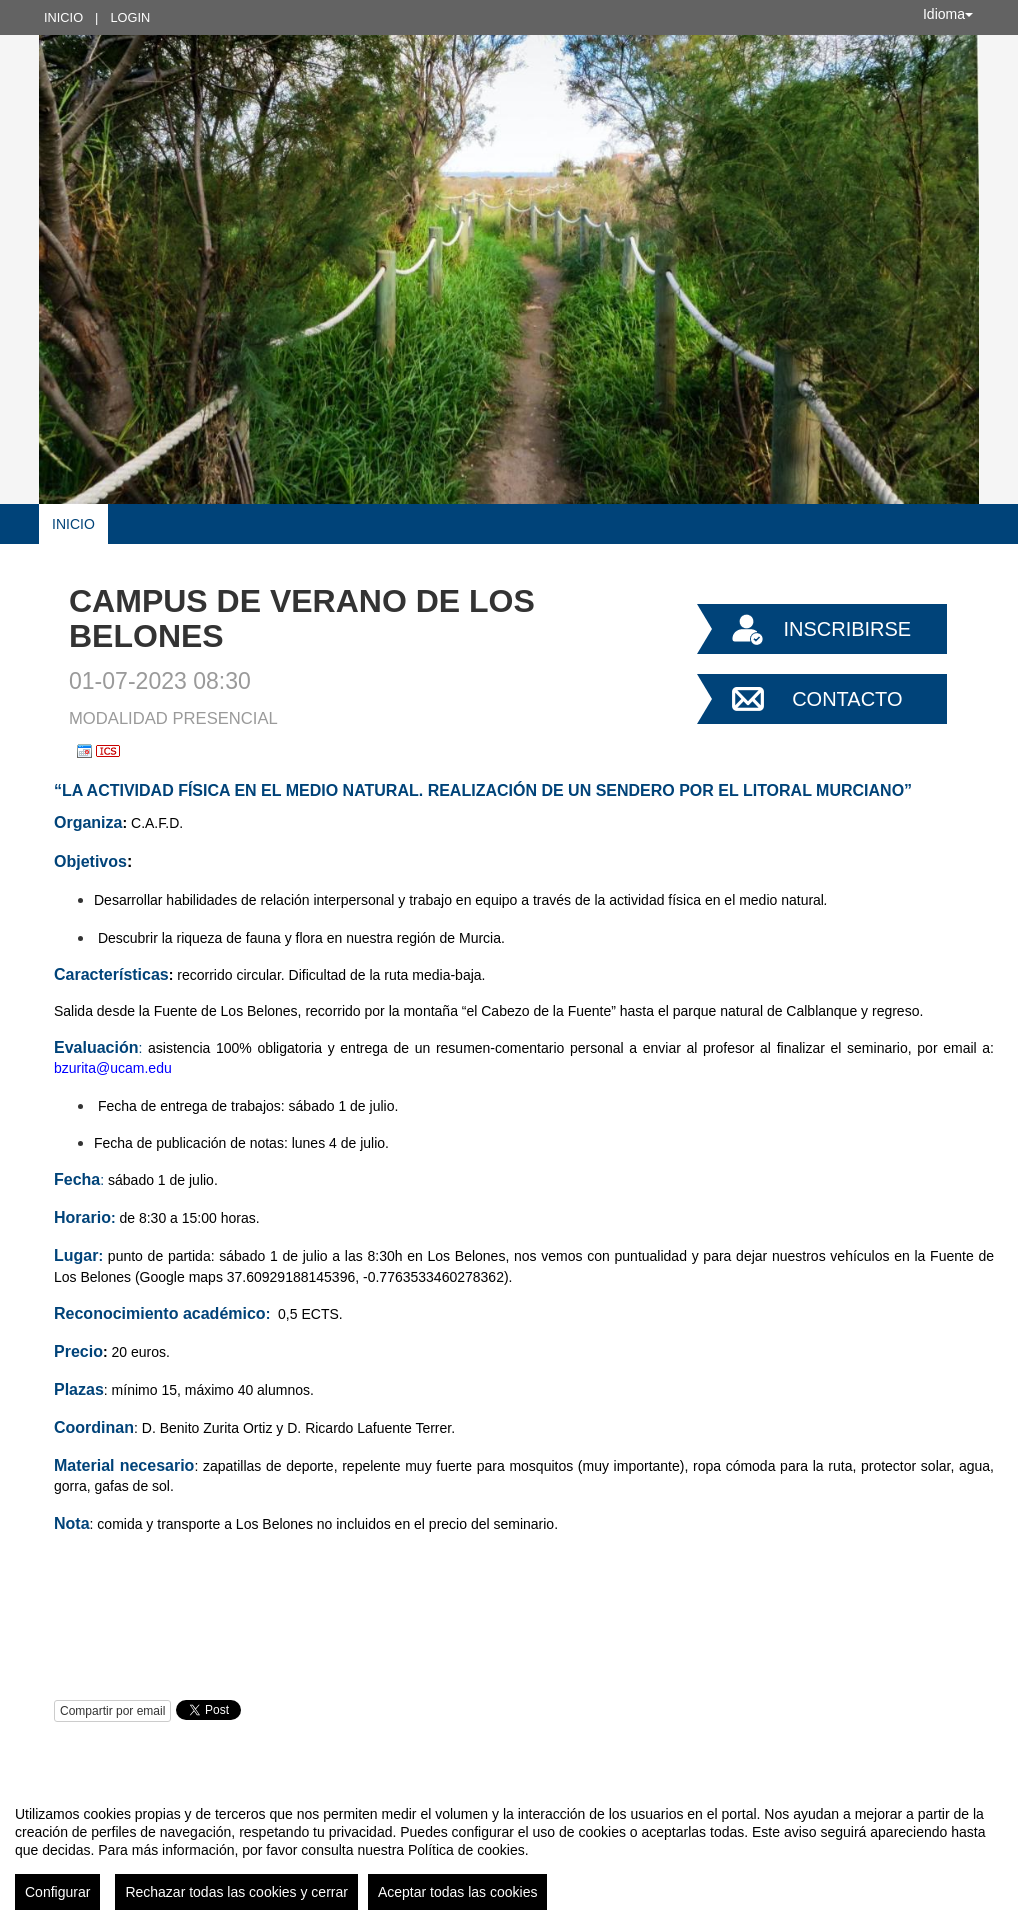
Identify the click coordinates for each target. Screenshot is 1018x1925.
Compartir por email (112, 1711)
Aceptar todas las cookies (458, 1892)
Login (130, 17)
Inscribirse (847, 629)
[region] (509, 1850)
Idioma (948, 14)
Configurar (57, 1892)
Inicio (63, 17)
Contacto (847, 699)
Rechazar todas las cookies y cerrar (236, 1892)
